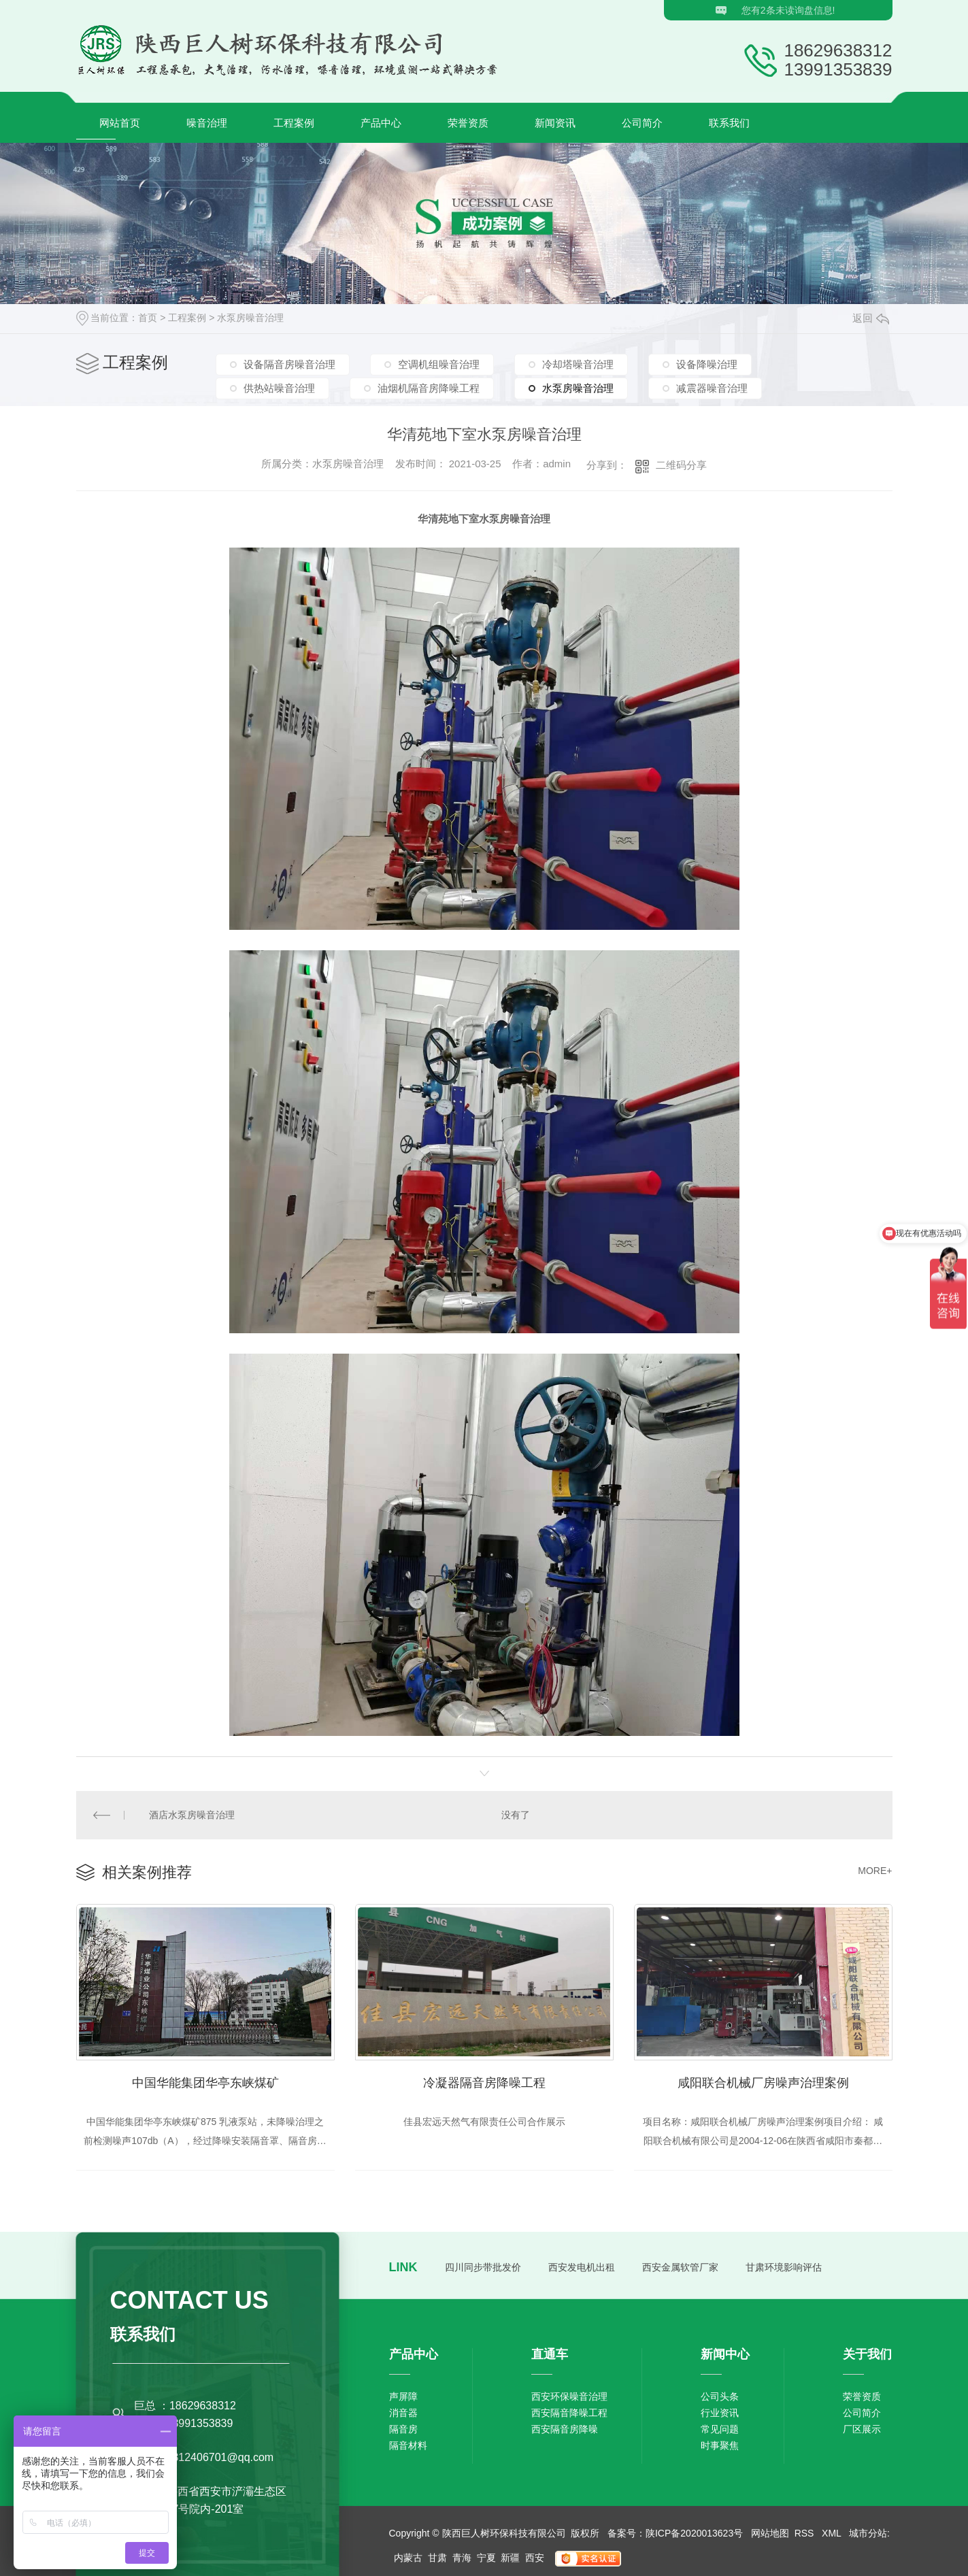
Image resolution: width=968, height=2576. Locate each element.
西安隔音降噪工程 (569, 2412)
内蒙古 (408, 2557)
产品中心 (381, 123)
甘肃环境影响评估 (784, 2267)
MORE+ (875, 1870)
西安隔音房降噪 (564, 2429)
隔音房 (403, 2429)
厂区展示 (862, 2429)
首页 (147, 317)
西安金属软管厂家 (680, 2267)
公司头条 (720, 2396)
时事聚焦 (720, 2445)
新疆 (510, 2557)
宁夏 (486, 2557)
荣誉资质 (468, 123)
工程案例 (293, 123)
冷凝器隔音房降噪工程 (484, 2083)
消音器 (403, 2412)
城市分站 (868, 2533)
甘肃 (437, 2557)
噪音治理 (206, 123)
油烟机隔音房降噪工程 (429, 388)
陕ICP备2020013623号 (694, 2533)
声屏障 (403, 2396)
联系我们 (729, 123)
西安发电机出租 (581, 2267)
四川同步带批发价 (483, 2267)
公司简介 (642, 123)
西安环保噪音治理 (569, 2396)
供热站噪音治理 (279, 388)
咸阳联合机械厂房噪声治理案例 (763, 2083)
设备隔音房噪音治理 (289, 364)
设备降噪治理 (706, 364)
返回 (870, 318)
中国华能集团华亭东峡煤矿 (205, 2083)
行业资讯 (720, 2412)
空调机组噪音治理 (439, 364)
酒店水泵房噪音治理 (192, 1814)
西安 (534, 2557)
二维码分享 (681, 465)
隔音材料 (408, 2445)
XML (833, 2533)
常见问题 (720, 2429)
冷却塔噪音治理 (578, 364)
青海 (461, 2557)
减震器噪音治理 (712, 388)
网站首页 (119, 123)
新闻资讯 (555, 123)
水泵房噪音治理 (250, 317)
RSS (806, 2533)
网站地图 (770, 2533)
